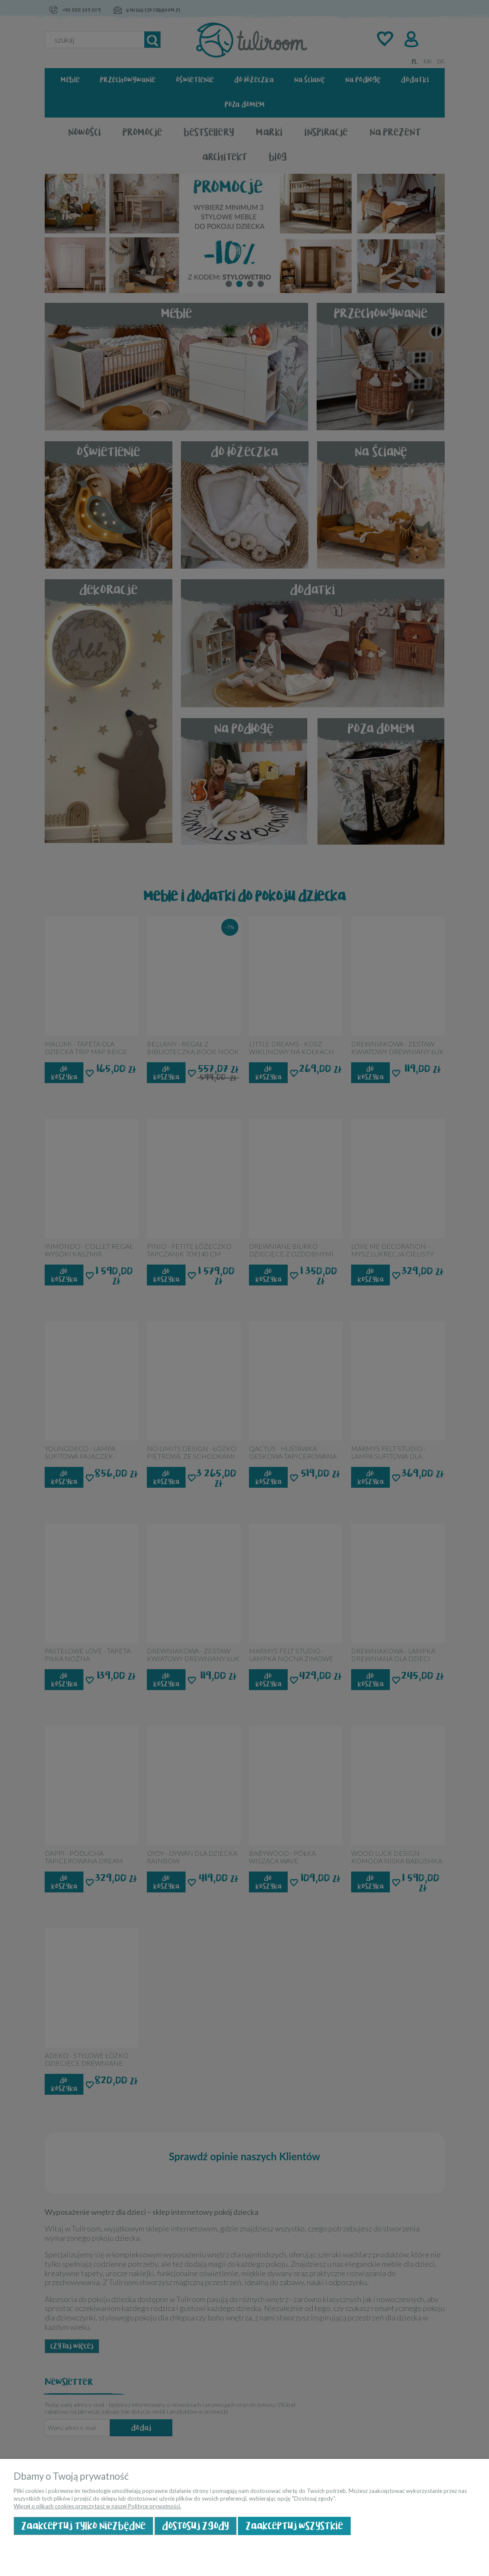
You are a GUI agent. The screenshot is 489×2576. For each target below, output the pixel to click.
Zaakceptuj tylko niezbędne (83, 2526)
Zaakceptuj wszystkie (294, 2526)
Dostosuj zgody (195, 2526)
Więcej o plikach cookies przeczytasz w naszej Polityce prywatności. (97, 2506)
